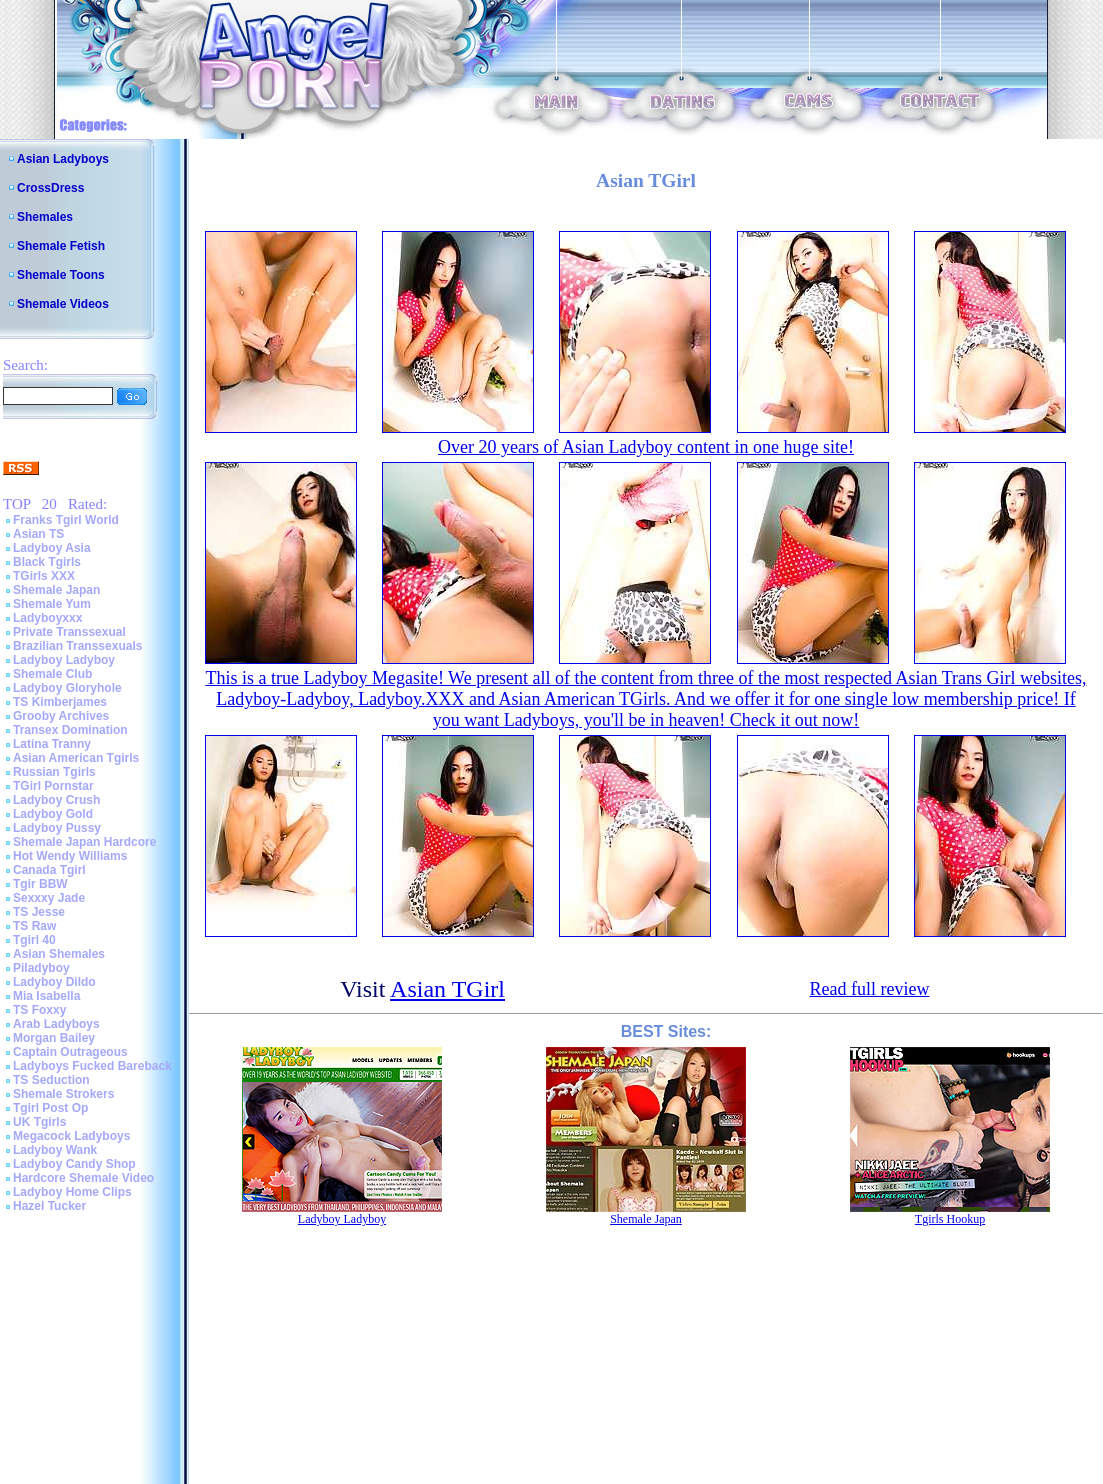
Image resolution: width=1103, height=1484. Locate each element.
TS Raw (34, 926)
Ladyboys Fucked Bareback (92, 1066)
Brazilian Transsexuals (77, 646)
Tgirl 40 (34, 940)
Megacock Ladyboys (71, 1136)
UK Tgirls (39, 1122)
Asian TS (38, 534)
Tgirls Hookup (950, 1219)
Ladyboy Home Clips (72, 1192)
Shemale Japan (56, 590)
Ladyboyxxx (47, 618)
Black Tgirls (47, 562)
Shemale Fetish (61, 246)
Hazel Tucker (49, 1206)
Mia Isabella (46, 996)
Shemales (45, 217)
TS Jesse (39, 912)
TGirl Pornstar (53, 786)
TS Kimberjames (60, 702)
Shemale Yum (52, 604)
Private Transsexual (69, 632)
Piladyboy (41, 968)
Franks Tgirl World (66, 520)
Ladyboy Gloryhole (67, 688)
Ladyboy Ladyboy (64, 660)
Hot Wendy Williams (70, 856)
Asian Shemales (59, 954)
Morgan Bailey (54, 1038)
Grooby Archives (61, 716)
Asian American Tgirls (76, 758)
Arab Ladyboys (56, 1024)
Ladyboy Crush (56, 800)
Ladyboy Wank (55, 1150)
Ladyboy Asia (52, 548)
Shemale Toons (61, 275)
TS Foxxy (39, 1010)
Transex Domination (70, 730)
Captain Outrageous (70, 1052)
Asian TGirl (447, 989)
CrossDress (50, 188)
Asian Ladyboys (63, 159)
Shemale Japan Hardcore (84, 842)
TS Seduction (51, 1080)
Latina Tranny (52, 744)
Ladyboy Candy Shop (74, 1164)
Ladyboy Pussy (57, 828)
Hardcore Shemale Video (83, 1178)
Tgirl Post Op (50, 1108)
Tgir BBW (40, 884)
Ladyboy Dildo (54, 982)
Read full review (869, 989)
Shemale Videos (63, 304)
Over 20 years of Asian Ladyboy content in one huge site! (646, 447)
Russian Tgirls (54, 772)
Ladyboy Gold (53, 814)
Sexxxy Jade (49, 898)
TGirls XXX (44, 576)
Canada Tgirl (49, 870)
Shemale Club (52, 674)
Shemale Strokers (63, 1094)
